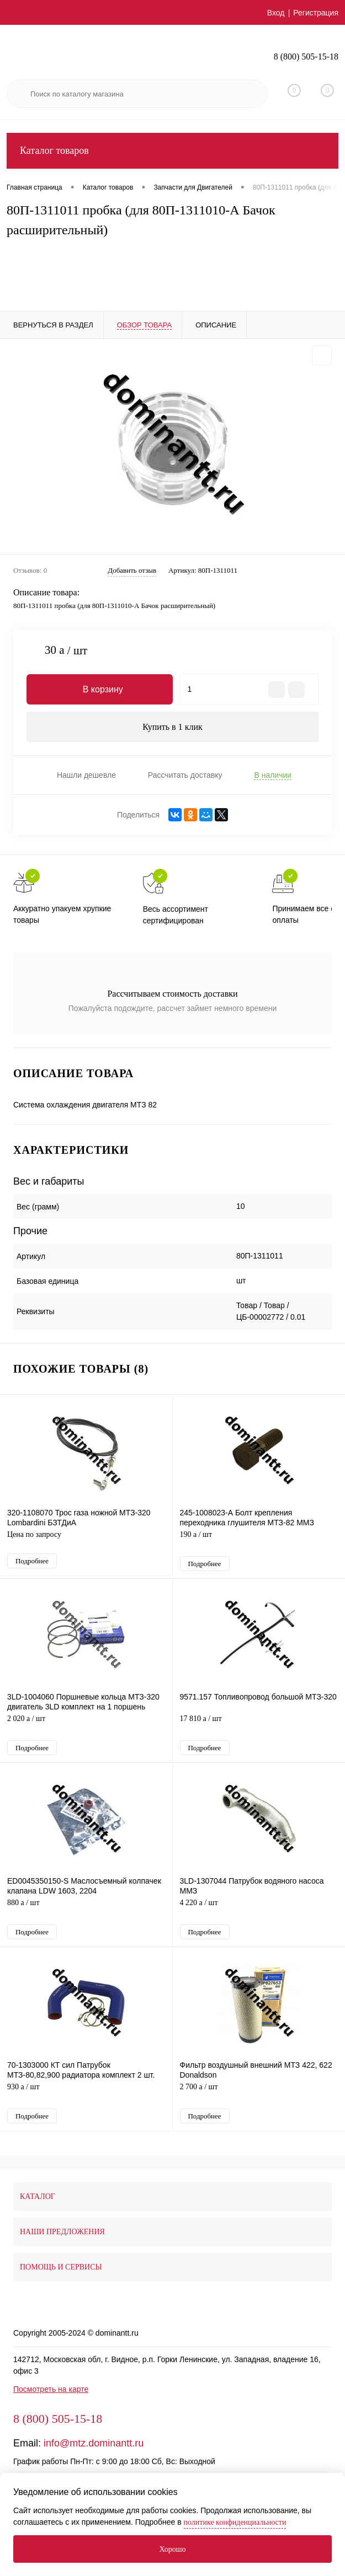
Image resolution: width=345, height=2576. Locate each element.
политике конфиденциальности (235, 2522)
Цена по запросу (86, 1540)
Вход (276, 12)
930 (86, 2094)
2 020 (86, 1725)
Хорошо (172, 2549)
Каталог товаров (172, 151)
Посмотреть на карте (50, 2389)
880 (86, 1910)
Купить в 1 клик (172, 727)
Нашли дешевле (86, 775)
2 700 (259, 2094)
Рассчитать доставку (185, 775)
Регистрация (315, 12)
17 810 (259, 1725)
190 (259, 1541)
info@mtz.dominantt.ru (94, 2443)
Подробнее (32, 1561)
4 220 (259, 1910)
